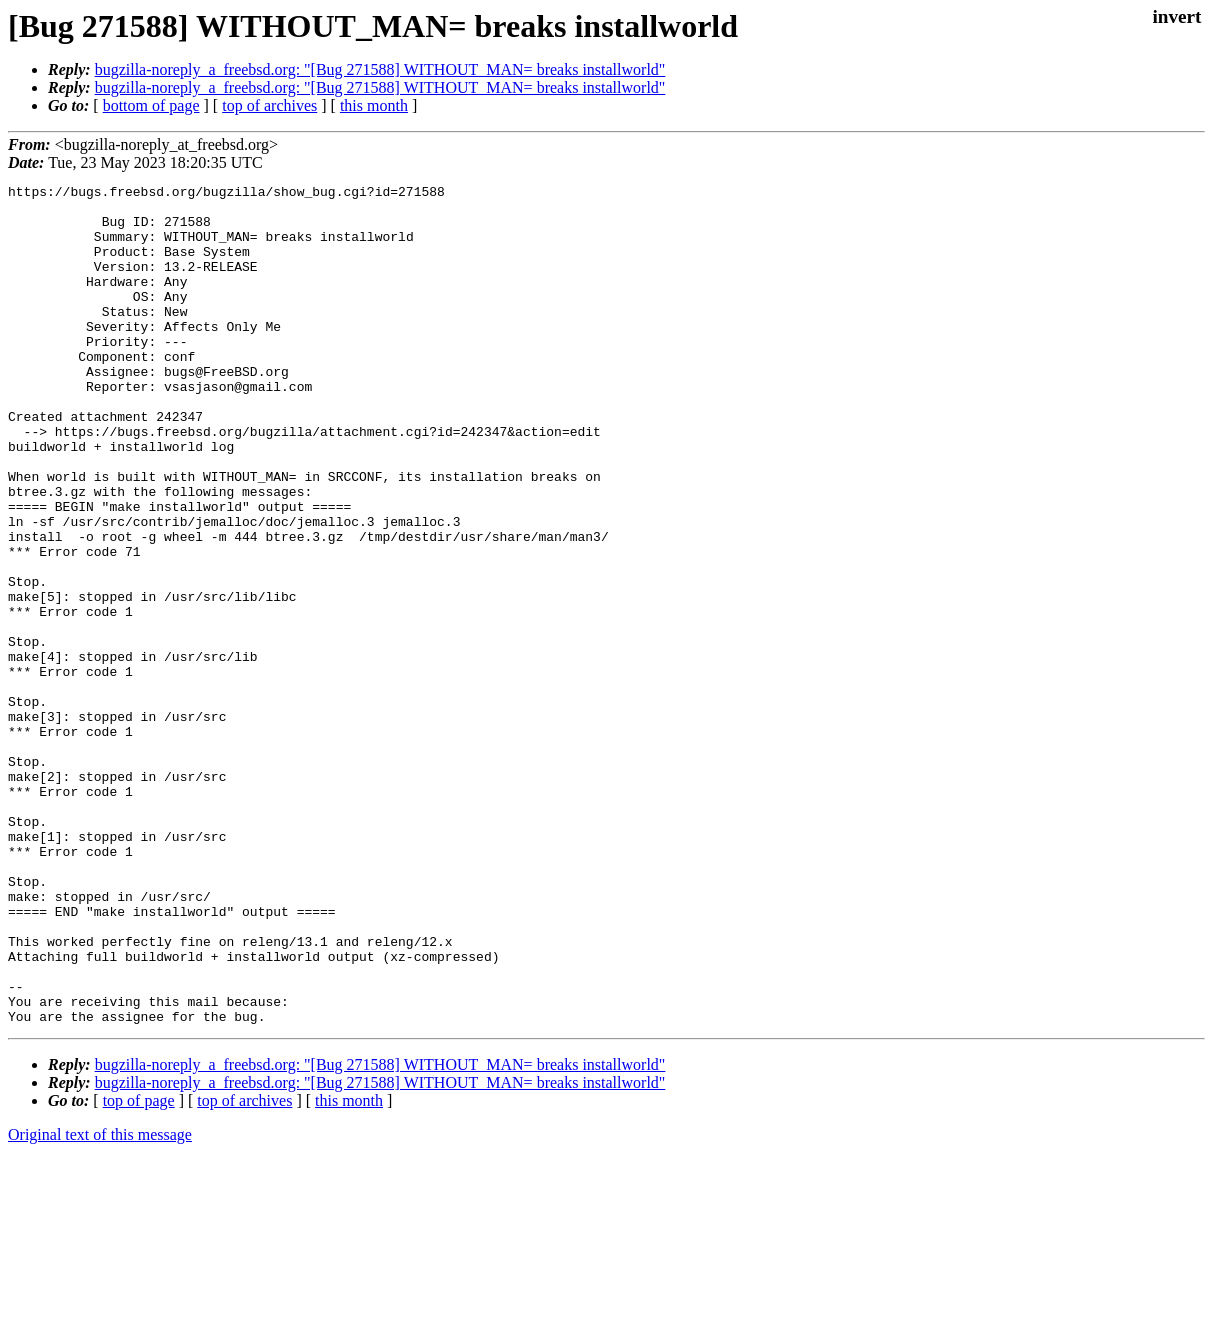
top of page (139, 1268)
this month (374, 105)
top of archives (269, 105)
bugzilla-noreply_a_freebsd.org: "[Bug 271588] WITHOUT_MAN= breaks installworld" (380, 69)
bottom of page (151, 105)
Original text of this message (100, 1302)
